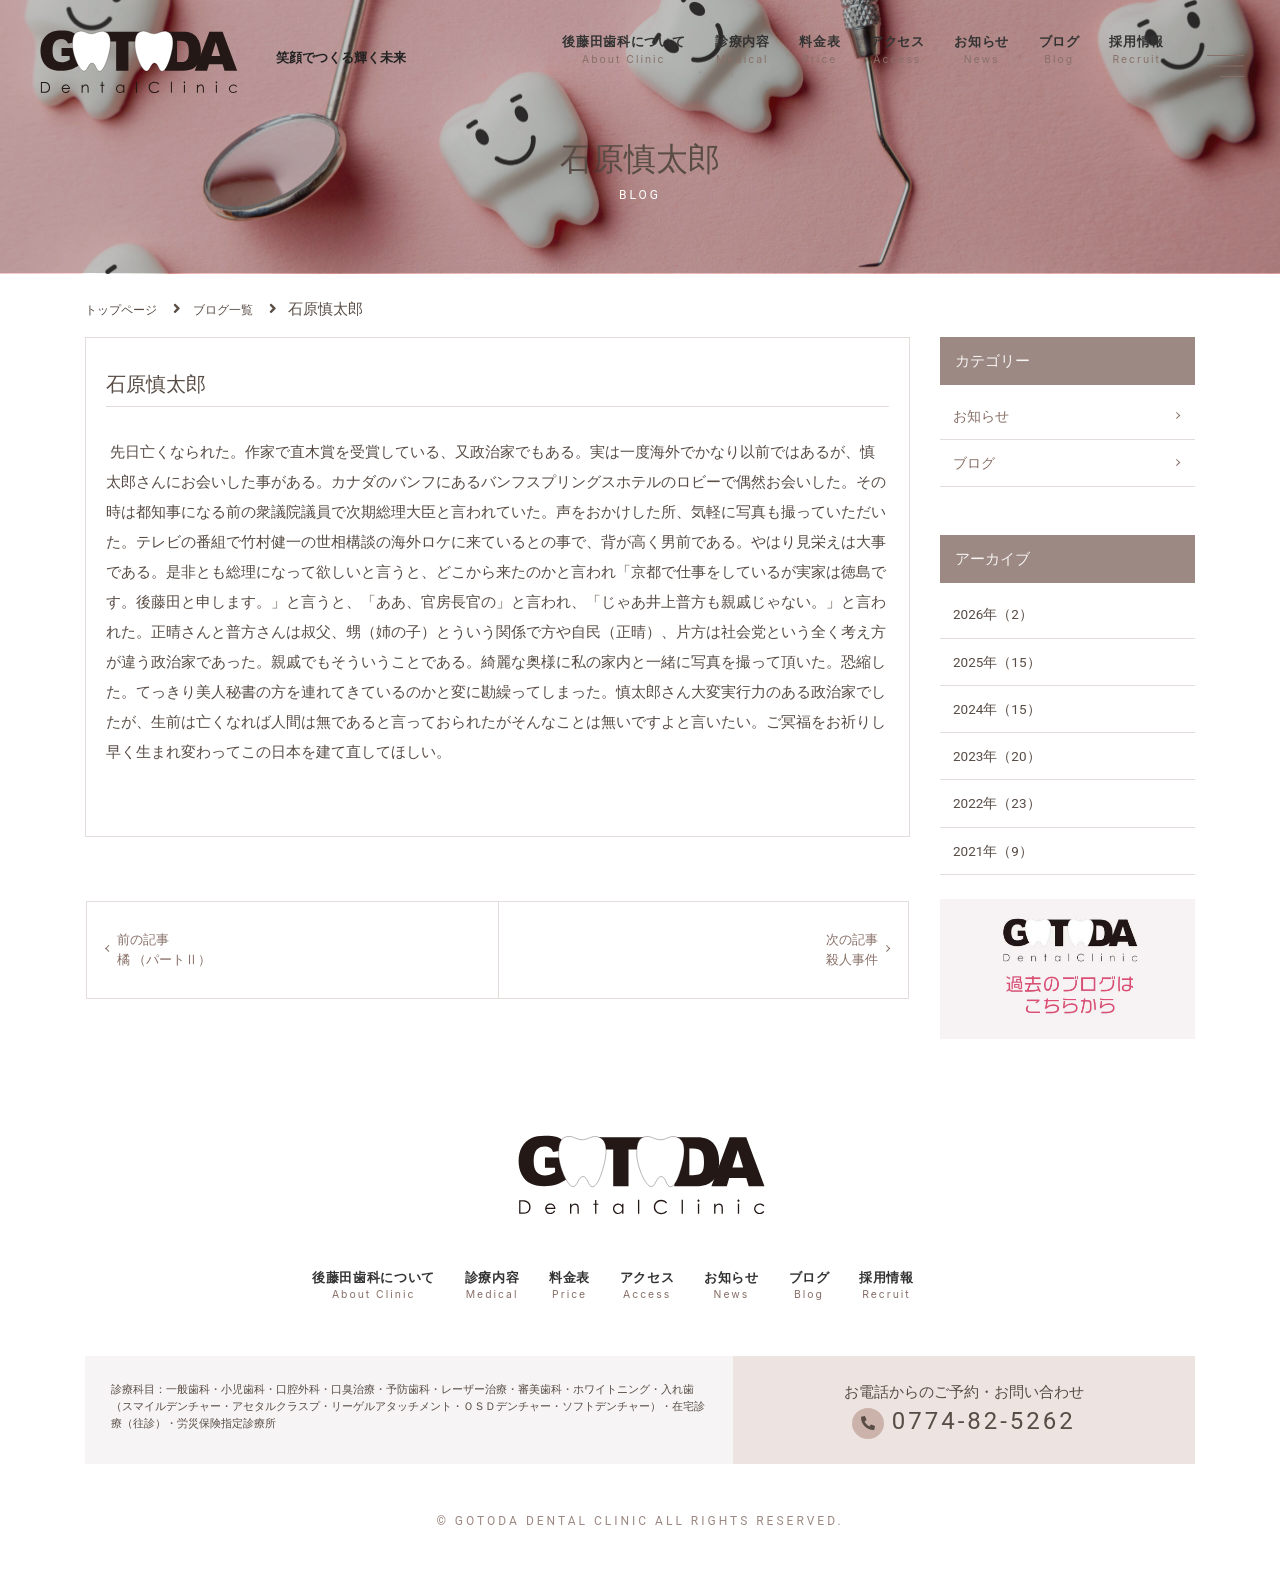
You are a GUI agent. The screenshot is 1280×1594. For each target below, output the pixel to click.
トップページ (121, 310)
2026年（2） (993, 614)
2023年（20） (997, 756)
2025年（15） (997, 662)
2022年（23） (997, 803)
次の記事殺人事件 (850, 950)
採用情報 (1136, 50)
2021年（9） (993, 851)
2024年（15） (997, 709)
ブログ (1059, 50)
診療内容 (742, 50)
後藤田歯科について (623, 50)
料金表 (819, 50)
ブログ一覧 (223, 310)
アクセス (897, 50)
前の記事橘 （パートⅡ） (167, 950)
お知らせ (981, 50)
